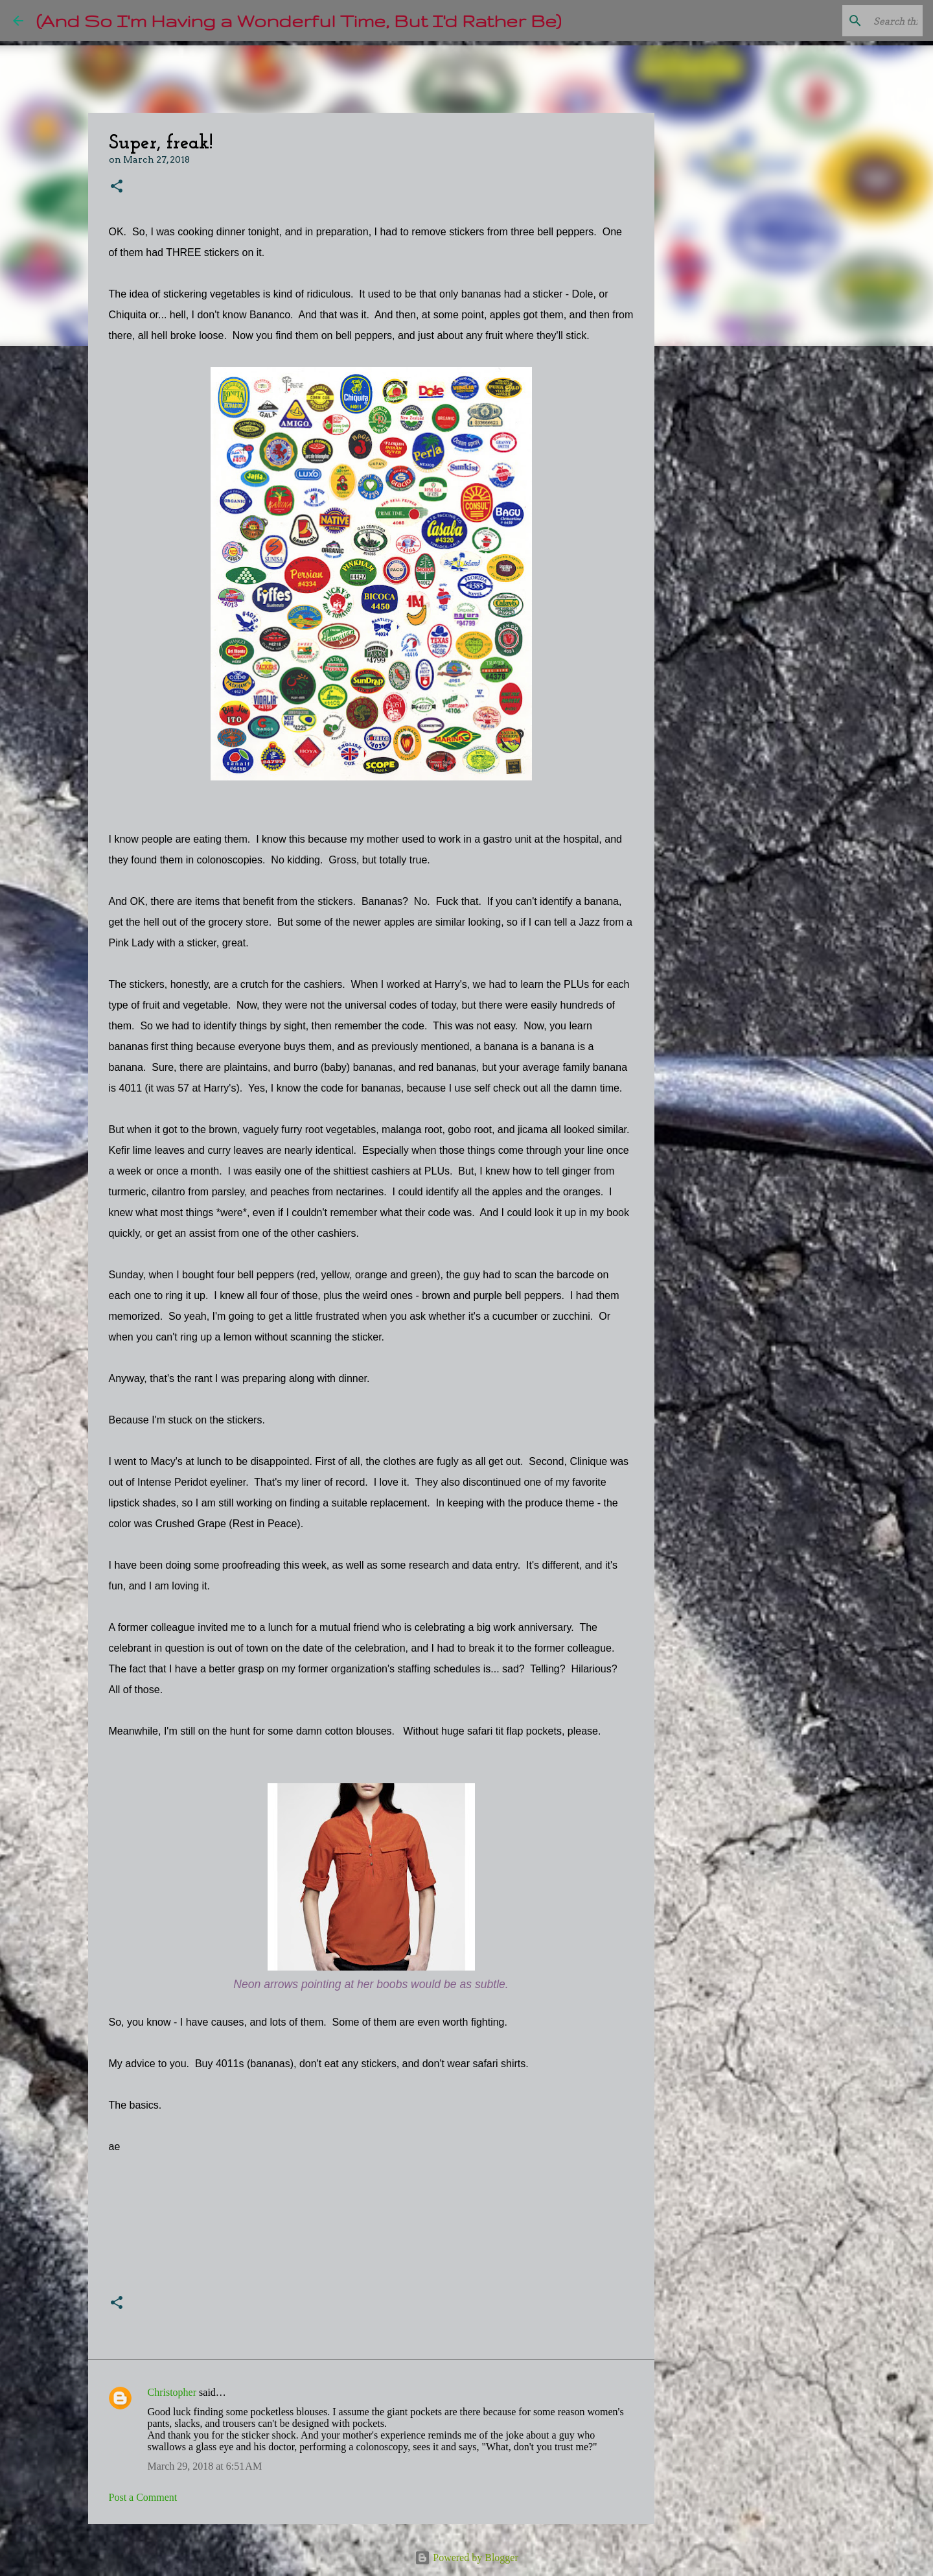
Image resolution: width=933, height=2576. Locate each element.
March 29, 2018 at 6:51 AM (205, 2466)
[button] (116, 187)
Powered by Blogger (466, 2557)
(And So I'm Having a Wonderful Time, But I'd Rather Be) (298, 20)
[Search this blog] (855, 20)
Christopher (172, 2392)
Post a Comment (143, 2497)
